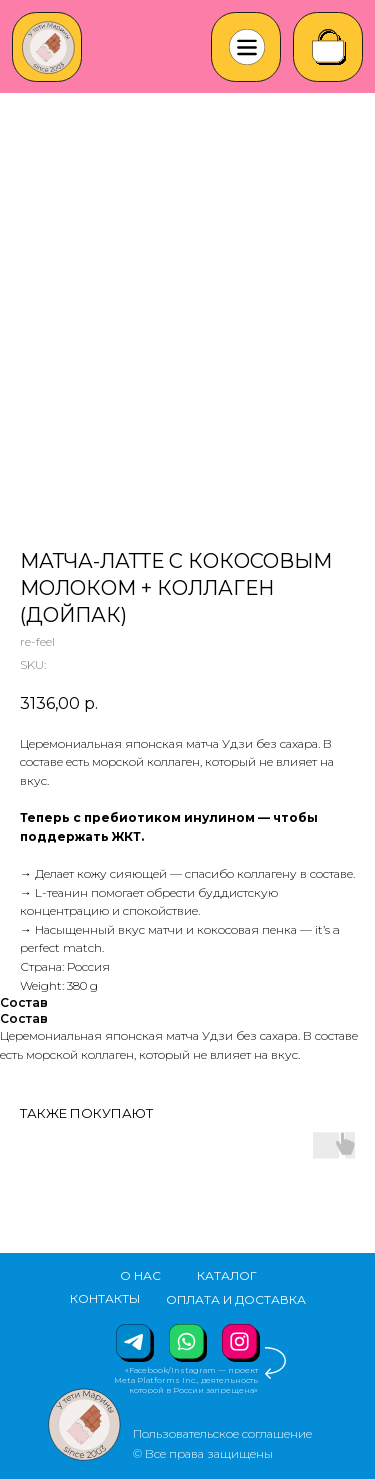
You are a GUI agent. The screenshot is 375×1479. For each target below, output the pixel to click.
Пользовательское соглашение (222, 1433)
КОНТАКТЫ (105, 1298)
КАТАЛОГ (227, 1275)
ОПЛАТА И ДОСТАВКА (236, 1299)
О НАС (140, 1275)
